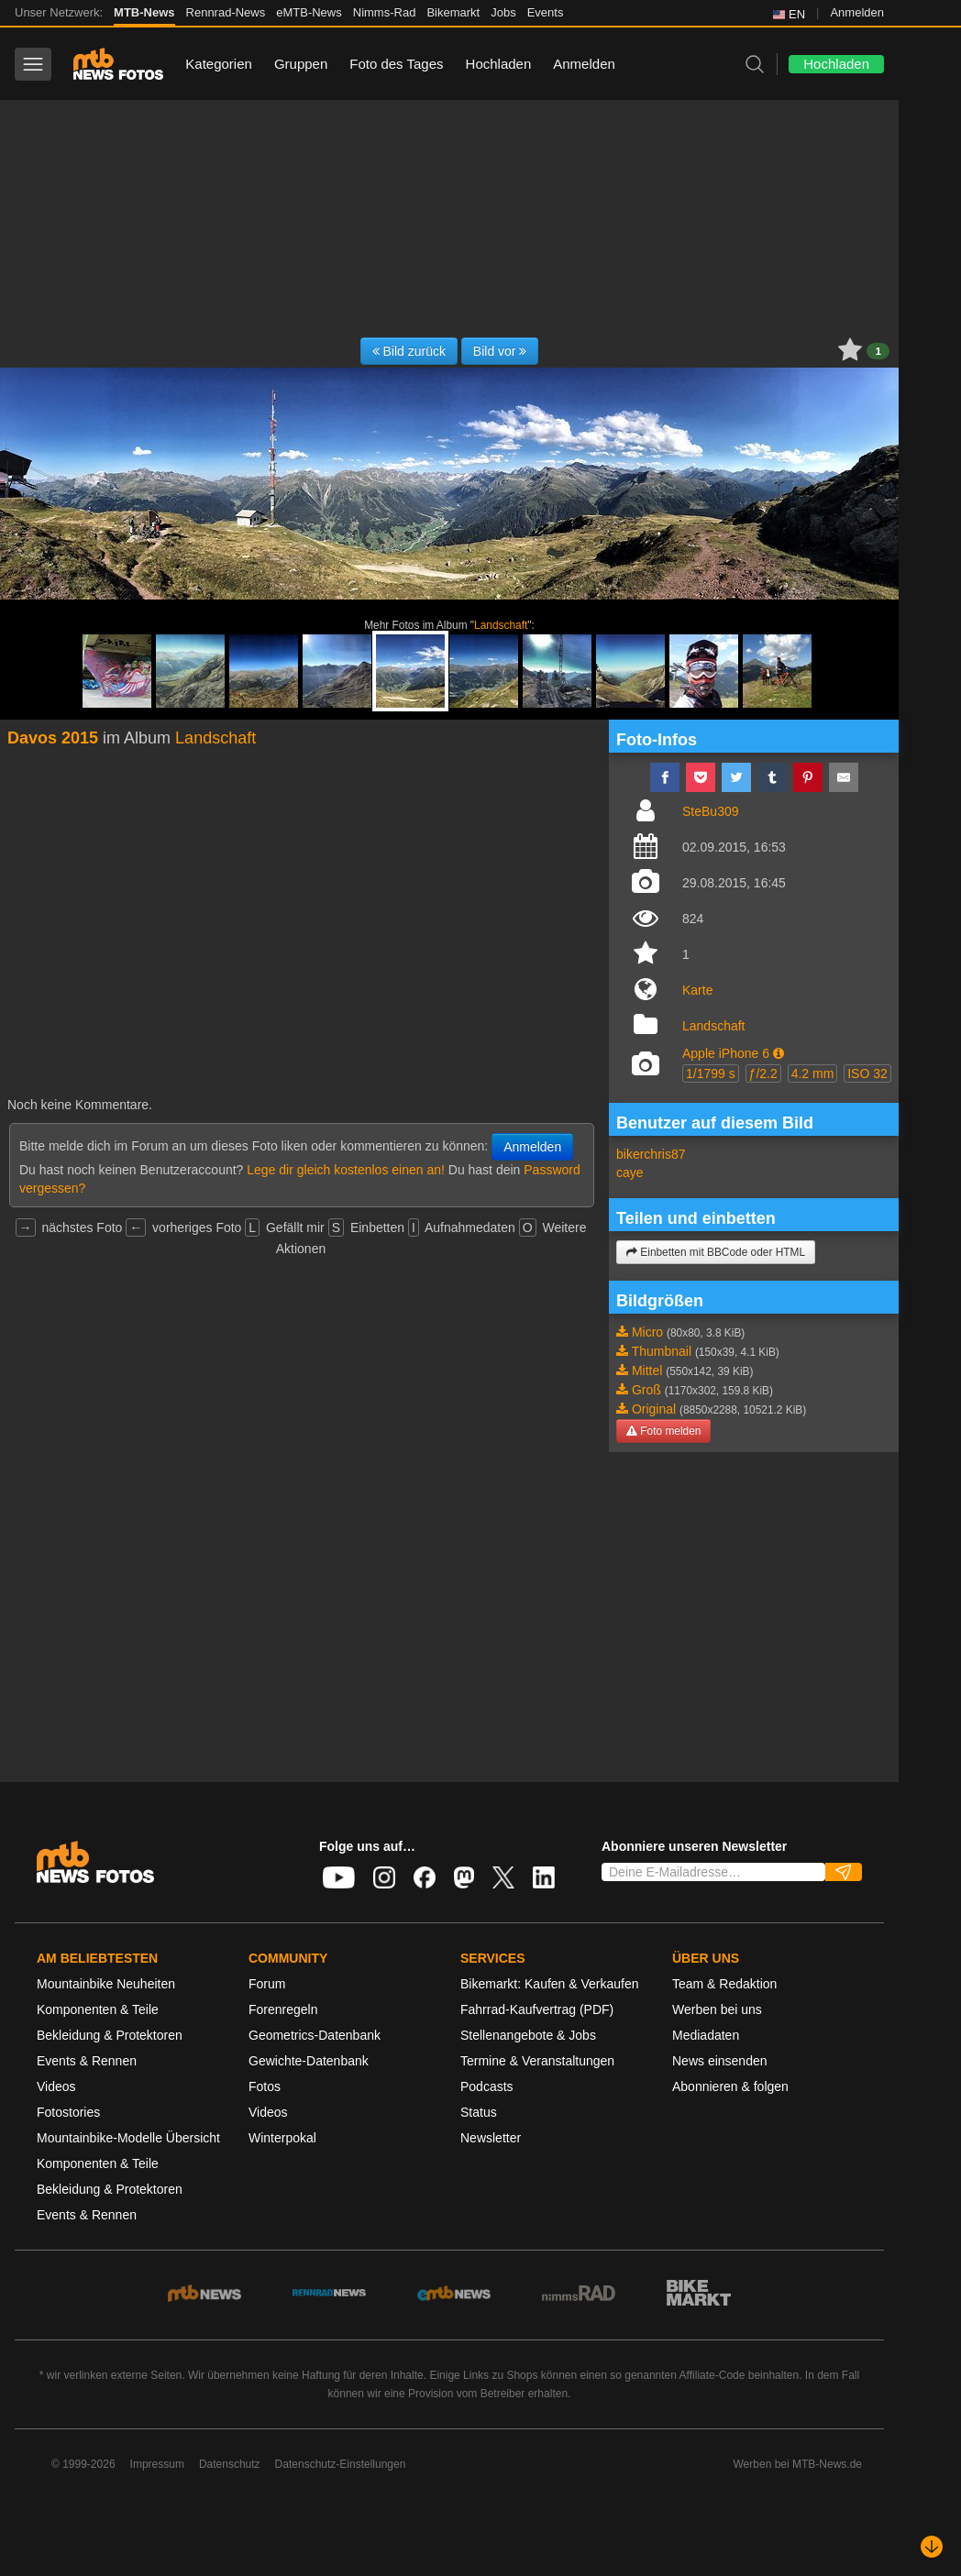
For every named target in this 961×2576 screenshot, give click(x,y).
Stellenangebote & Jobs (528, 2035)
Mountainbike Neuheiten (106, 1983)
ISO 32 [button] (867, 1073)
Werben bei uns (717, 2009)
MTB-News (144, 12)
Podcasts (487, 2086)
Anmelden (857, 12)
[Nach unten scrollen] (932, 2547)
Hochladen (499, 64)
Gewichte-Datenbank (309, 2060)
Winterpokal (282, 2137)
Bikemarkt (453, 12)
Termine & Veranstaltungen (537, 2060)
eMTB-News (309, 12)
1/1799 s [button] (710, 1073)
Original (654, 1409)
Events (545, 12)
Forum (267, 1983)
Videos (56, 2086)
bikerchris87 (650, 1154)
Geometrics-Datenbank (315, 2035)
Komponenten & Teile (98, 2009)
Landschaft (500, 625)
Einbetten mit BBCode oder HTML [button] (715, 1252)
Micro (647, 1332)
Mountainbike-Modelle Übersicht (128, 2137)
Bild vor (500, 351)
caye (630, 1172)
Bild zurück (409, 351)
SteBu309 (710, 811)
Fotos (265, 2086)
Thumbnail (661, 1351)
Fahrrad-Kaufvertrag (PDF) (536, 2009)
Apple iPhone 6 (725, 1053)
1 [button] (878, 351)
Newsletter (490, 2137)
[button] (778, 1053)
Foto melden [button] (663, 1431)
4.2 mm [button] (812, 1073)
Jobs (503, 12)
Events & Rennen (87, 2060)
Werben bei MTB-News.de (798, 2464)
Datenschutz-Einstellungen (340, 2464)
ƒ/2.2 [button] (763, 1073)
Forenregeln (283, 2009)
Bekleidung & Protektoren (109, 2035)
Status (478, 2112)
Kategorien (218, 64)
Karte (697, 990)
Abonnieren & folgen (730, 2086)
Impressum (157, 2464)
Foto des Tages (396, 64)
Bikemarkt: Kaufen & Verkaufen (549, 1983)
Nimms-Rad (384, 12)
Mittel (647, 1370)
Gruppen (300, 64)
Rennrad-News (226, 12)
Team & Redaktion (724, 1983)
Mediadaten (705, 2035)
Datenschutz (229, 2464)
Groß (646, 1389)
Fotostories (68, 2112)
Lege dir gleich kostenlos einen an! (346, 1169)
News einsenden (720, 2060)
